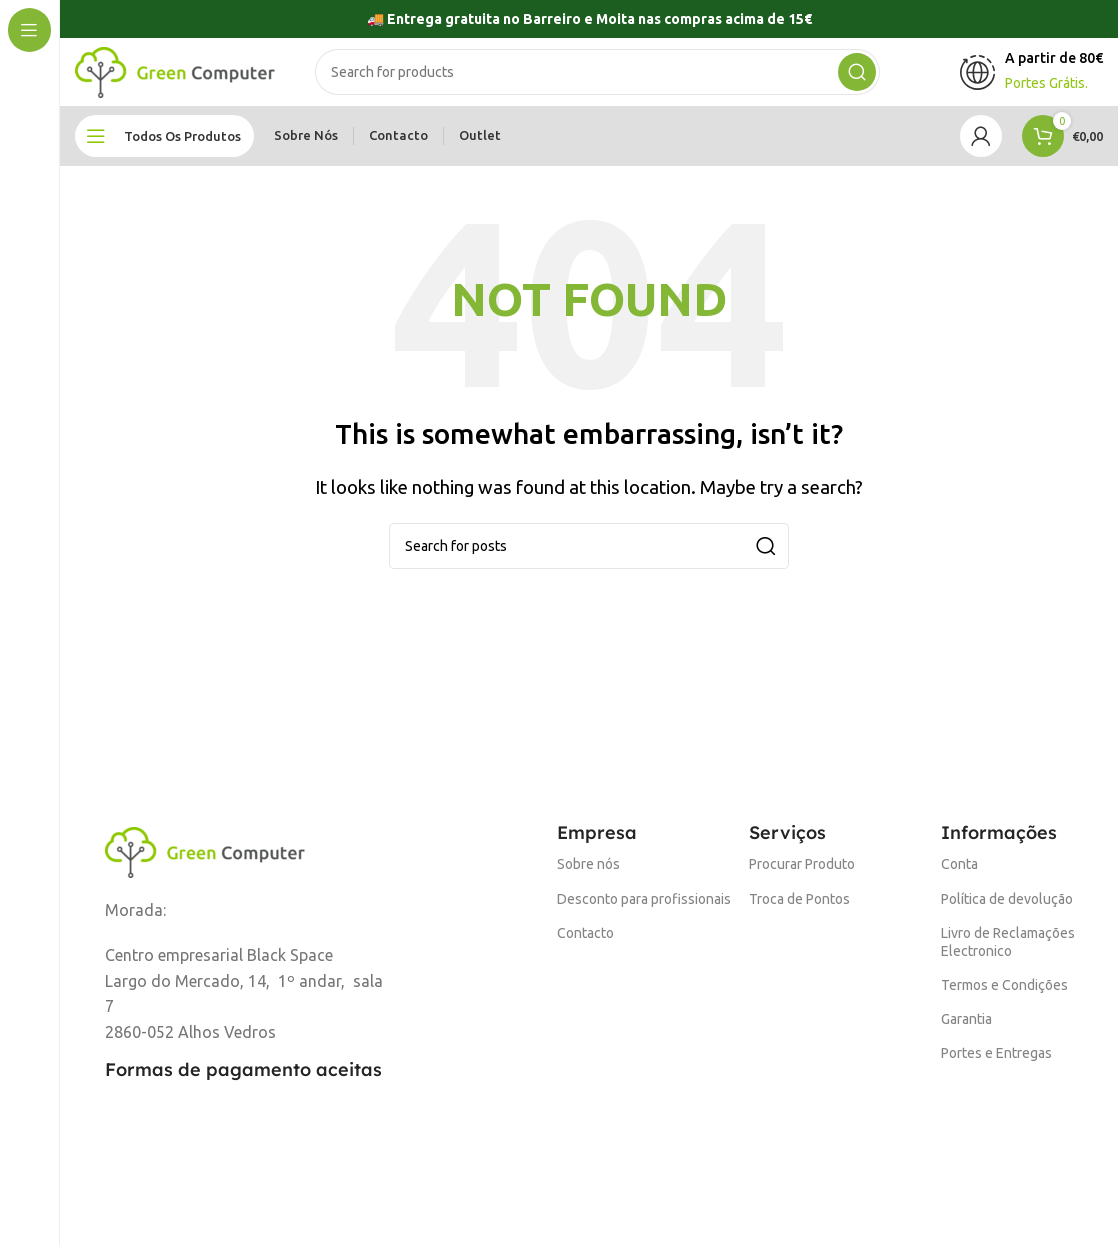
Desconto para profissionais (644, 911)
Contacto (585, 945)
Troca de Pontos (799, 911)
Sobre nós (588, 877)
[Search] (597, 78)
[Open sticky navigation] (164, 148)
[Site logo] (175, 76)
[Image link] (205, 862)
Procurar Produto (802, 877)
